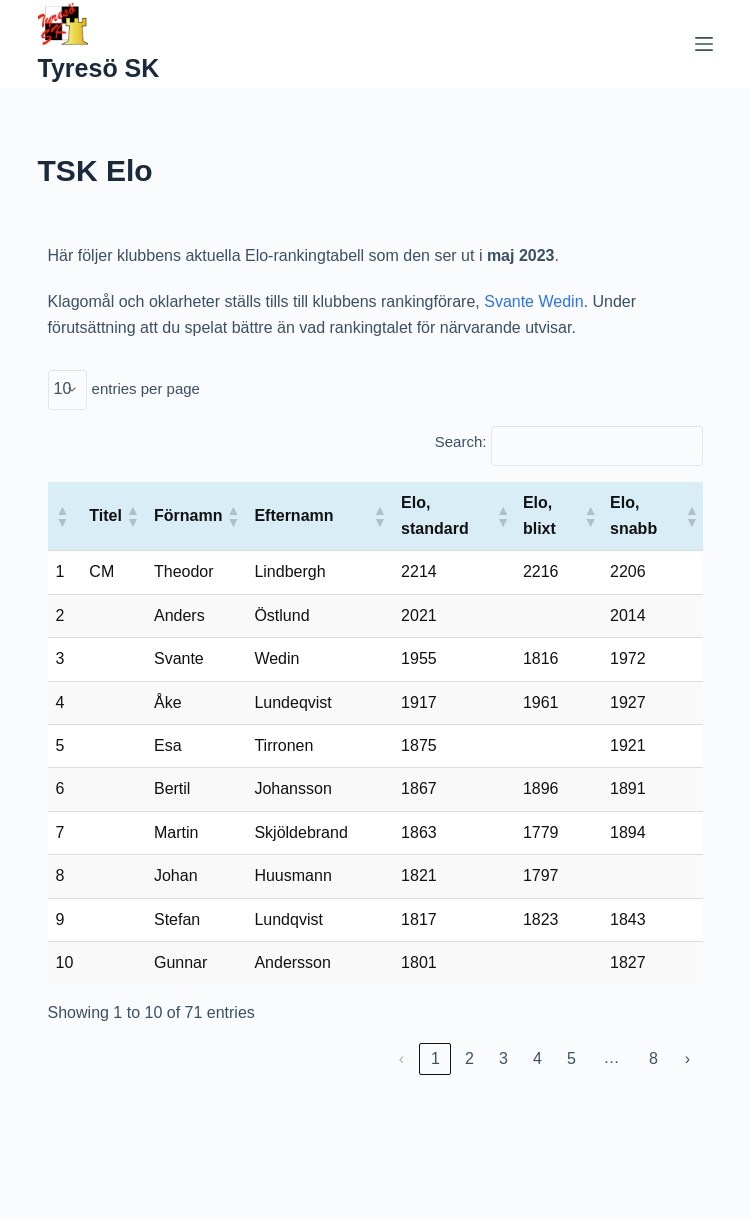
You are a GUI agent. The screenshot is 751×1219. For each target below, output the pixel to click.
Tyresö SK (99, 68)
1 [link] (435, 1058)
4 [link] (537, 1058)
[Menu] (704, 44)
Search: (461, 441)
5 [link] (571, 1058)
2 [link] (469, 1058)
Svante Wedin (533, 301)
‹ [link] (401, 1058)
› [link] (687, 1058)
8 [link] (653, 1058)
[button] (62, 516)
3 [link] (503, 1058)
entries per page (146, 388)
